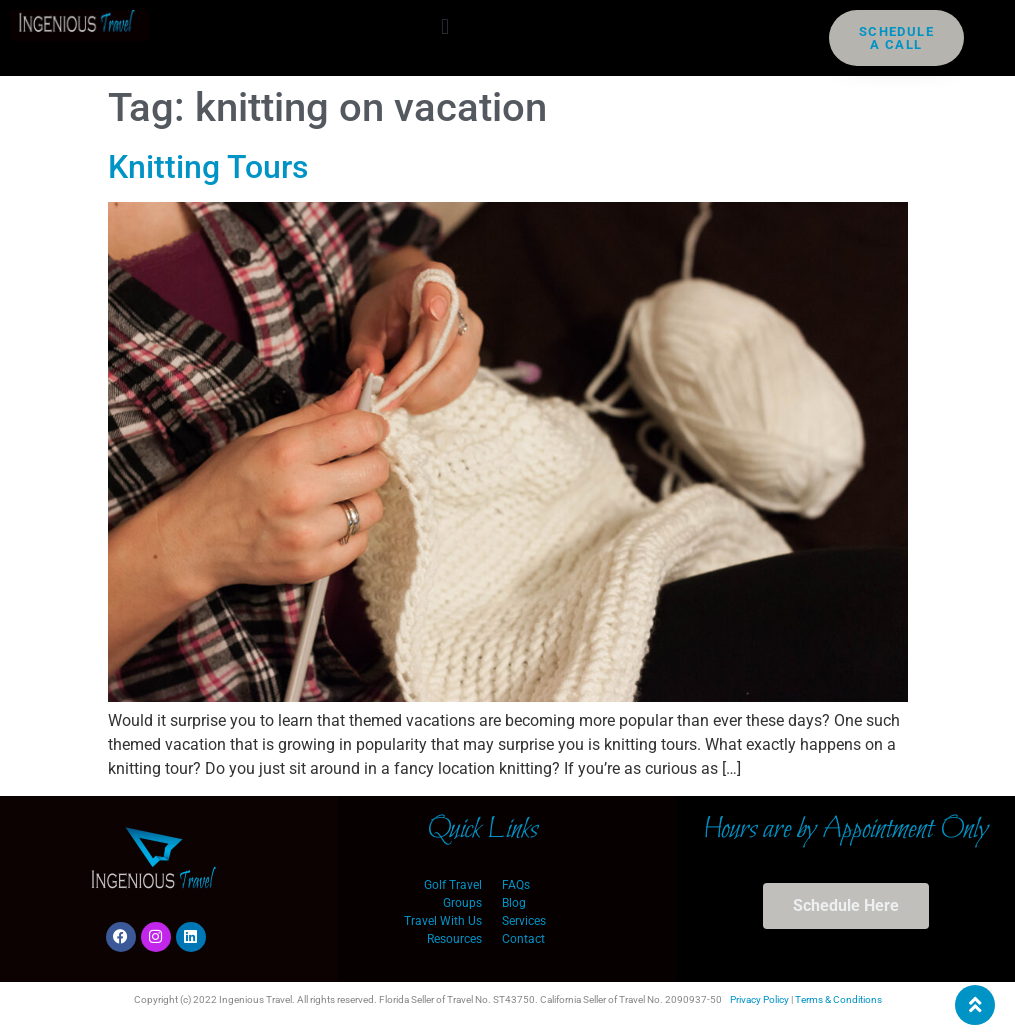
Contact (523, 939)
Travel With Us (443, 921)
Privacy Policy (759, 999)
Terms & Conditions (838, 999)
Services (524, 921)
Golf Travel (453, 885)
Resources (454, 939)
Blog (514, 903)
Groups (462, 903)
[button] (444, 26)
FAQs (516, 885)
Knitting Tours (208, 167)
